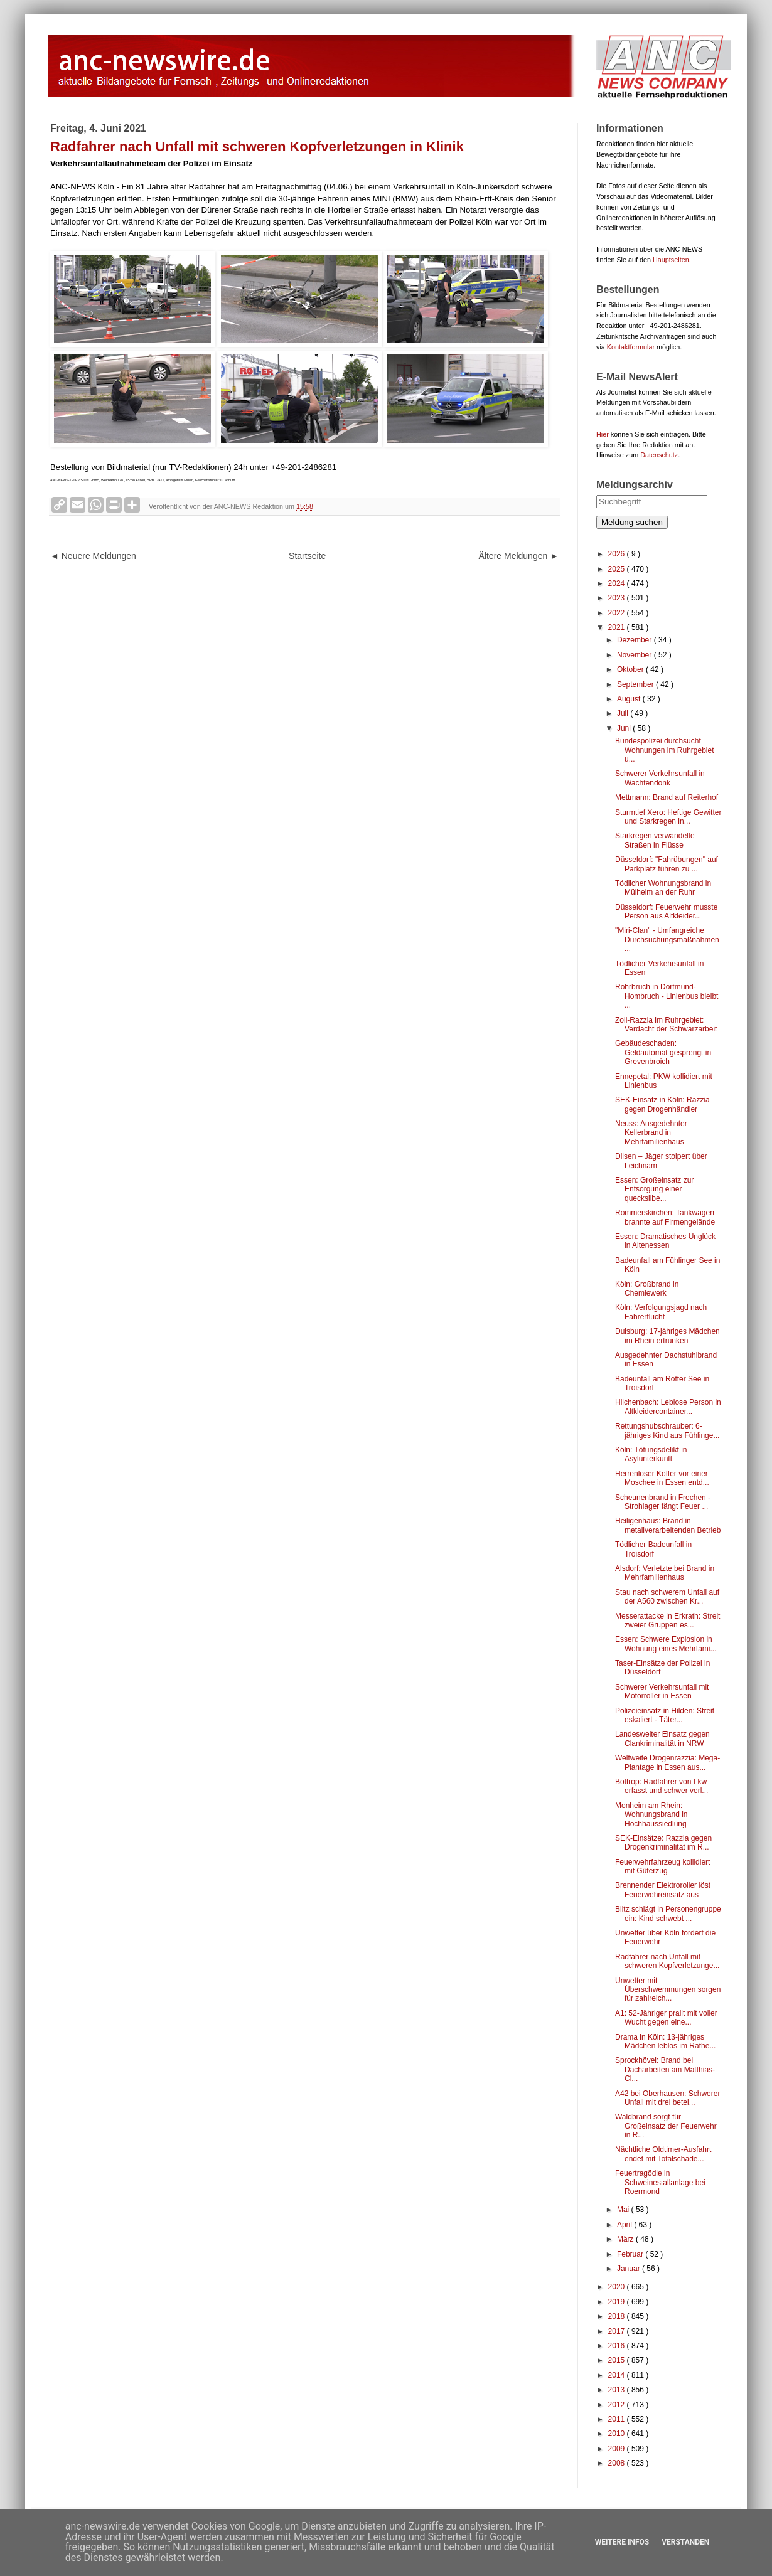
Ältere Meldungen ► (519, 556)
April (625, 2224)
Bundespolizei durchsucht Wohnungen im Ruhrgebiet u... (664, 750)
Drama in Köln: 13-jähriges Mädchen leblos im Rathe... (665, 2041)
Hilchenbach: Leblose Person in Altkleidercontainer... (668, 1406)
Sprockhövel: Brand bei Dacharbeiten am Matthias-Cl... (665, 2069)
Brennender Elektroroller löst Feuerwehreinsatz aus (662, 1889)
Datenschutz (659, 455)
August (630, 699)
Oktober (631, 669)
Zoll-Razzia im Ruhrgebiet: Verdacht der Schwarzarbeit (666, 1024)
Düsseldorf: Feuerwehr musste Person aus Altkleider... (666, 911)
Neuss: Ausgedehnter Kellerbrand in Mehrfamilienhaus (651, 1132)
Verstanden (685, 2542)
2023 (617, 597)
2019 (617, 2301)
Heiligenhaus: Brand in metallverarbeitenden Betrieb (668, 1525)
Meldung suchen (632, 522)
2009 (617, 2448)
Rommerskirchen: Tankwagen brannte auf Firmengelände (665, 1217)
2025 (617, 569)
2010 (617, 2433)
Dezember (635, 640)
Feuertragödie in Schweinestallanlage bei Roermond (660, 2182)
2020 (617, 2286)
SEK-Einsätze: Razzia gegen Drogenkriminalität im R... (663, 1842)
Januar (629, 2268)
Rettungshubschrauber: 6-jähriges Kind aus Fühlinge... (667, 1430)
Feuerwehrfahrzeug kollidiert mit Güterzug (662, 1866)
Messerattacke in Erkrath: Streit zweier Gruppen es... (667, 1620)
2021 (617, 627)
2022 (617, 613)
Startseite (307, 556)
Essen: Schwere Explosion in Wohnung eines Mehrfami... (666, 1644)
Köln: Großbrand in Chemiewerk (646, 1288)
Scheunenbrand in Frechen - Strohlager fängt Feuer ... (662, 1502)
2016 (617, 2345)
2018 (617, 2316)
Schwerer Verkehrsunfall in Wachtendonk (660, 778)
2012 (617, 2404)
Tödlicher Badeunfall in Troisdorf (653, 1549)
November (635, 655)
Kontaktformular (631, 347)
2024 (617, 583)
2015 (617, 2360)
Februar (631, 2254)
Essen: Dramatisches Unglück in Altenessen (665, 1241)
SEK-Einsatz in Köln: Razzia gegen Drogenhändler (662, 1104)
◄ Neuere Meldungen (93, 556)
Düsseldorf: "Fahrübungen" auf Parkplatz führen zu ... (666, 864)
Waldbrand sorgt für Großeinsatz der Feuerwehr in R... (666, 2125)
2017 (617, 2331)
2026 (617, 554)
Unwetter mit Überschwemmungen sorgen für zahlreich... (668, 1989)
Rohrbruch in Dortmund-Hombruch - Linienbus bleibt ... (666, 995)
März (626, 2239)
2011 (617, 2419)
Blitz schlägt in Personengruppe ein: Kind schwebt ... (668, 1913)
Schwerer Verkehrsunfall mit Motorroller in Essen (662, 1691)
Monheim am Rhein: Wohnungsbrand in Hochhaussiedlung (651, 1814)
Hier (602, 434)
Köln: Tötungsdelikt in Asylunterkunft (651, 1454)
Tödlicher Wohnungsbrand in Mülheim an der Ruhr (663, 888)
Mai (624, 2209)
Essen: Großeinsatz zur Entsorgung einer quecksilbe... (654, 1189)
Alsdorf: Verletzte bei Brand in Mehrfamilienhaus (664, 1573)
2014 (617, 2375)
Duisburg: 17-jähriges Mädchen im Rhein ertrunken (667, 1335)
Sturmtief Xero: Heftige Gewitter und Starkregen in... (668, 817)
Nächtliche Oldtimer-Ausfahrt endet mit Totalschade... (663, 2154)
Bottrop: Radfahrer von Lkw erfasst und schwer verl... (661, 1786)
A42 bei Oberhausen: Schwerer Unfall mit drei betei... (667, 2098)
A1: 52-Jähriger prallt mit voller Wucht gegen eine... (666, 2017)
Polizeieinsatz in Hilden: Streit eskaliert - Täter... (664, 1715)
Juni (625, 728)
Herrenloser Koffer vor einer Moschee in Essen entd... (662, 1478)
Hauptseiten (671, 259)
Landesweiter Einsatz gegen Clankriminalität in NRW (662, 1738)
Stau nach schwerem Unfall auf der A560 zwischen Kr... (667, 1596)
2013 (617, 2389)
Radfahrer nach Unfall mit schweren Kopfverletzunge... (667, 1961)
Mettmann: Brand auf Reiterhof (666, 797)
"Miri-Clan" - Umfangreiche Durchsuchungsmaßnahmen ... (667, 939)
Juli (623, 713)
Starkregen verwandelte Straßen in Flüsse (655, 840)
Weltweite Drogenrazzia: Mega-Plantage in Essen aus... (667, 1762)
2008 (617, 2463)
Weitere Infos (622, 2542)
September (636, 684)
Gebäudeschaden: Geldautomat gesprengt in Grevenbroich (663, 1052)
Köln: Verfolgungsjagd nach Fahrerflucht (661, 1312)
